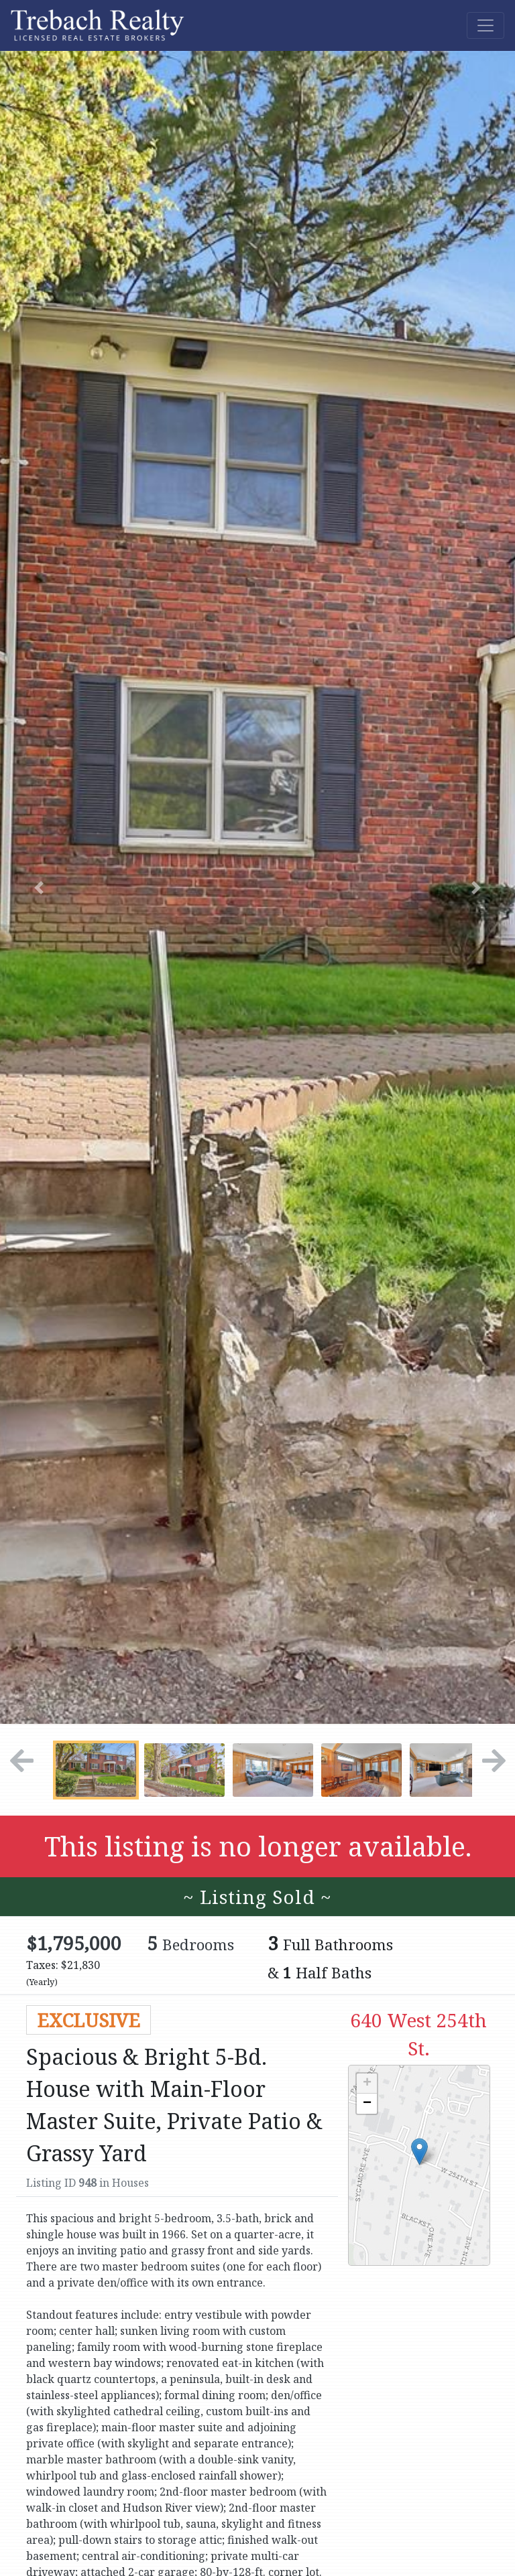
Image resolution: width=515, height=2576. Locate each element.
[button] (38, 887)
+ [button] (367, 2084)
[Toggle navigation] (485, 25)
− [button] (367, 2104)
